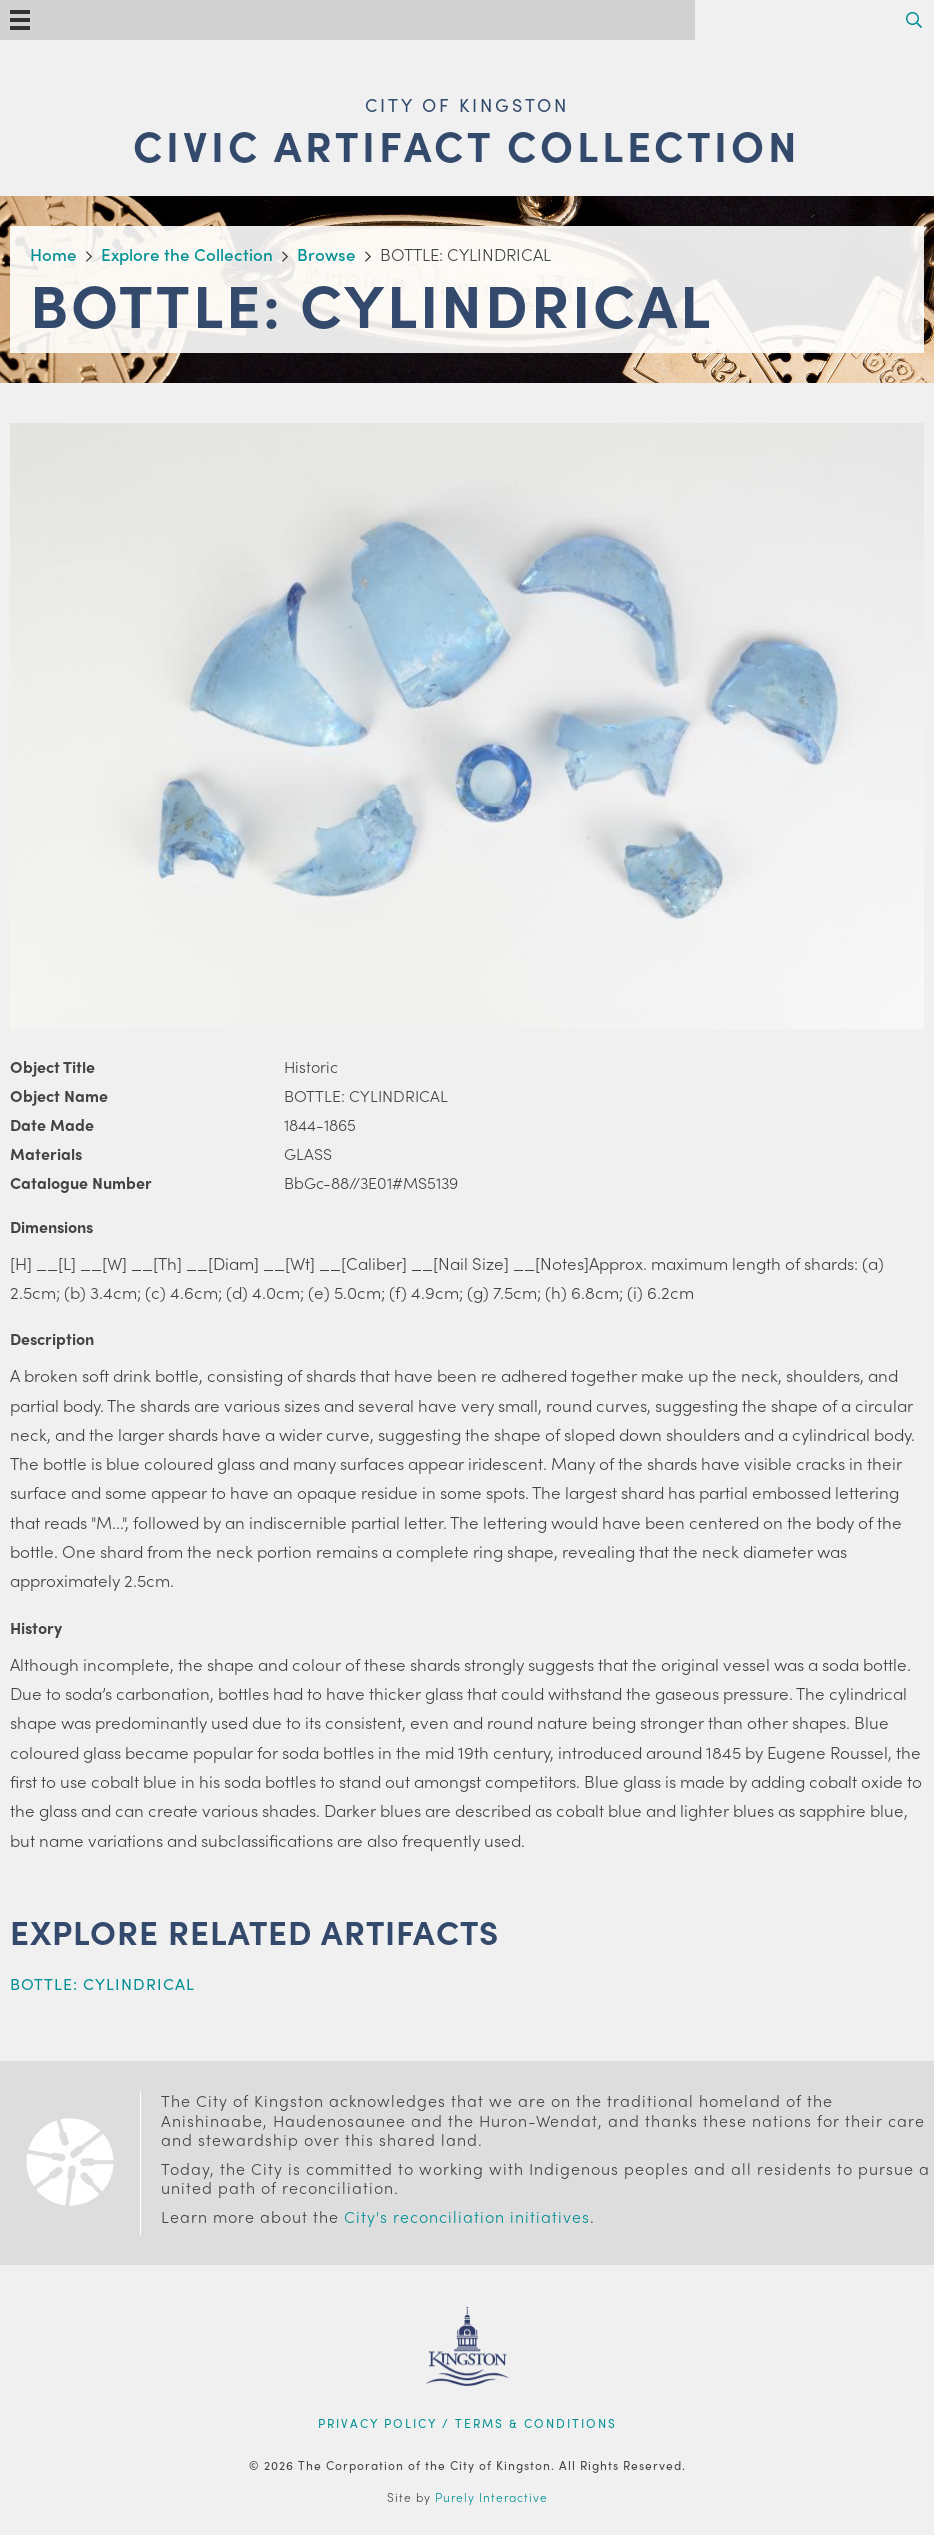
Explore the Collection (187, 254)
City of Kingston (467, 104)
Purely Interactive (491, 2497)
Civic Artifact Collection (467, 144)
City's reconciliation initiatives (467, 2216)
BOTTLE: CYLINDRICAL (102, 1983)
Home (53, 254)
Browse (326, 254)
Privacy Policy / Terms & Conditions (467, 2423)
